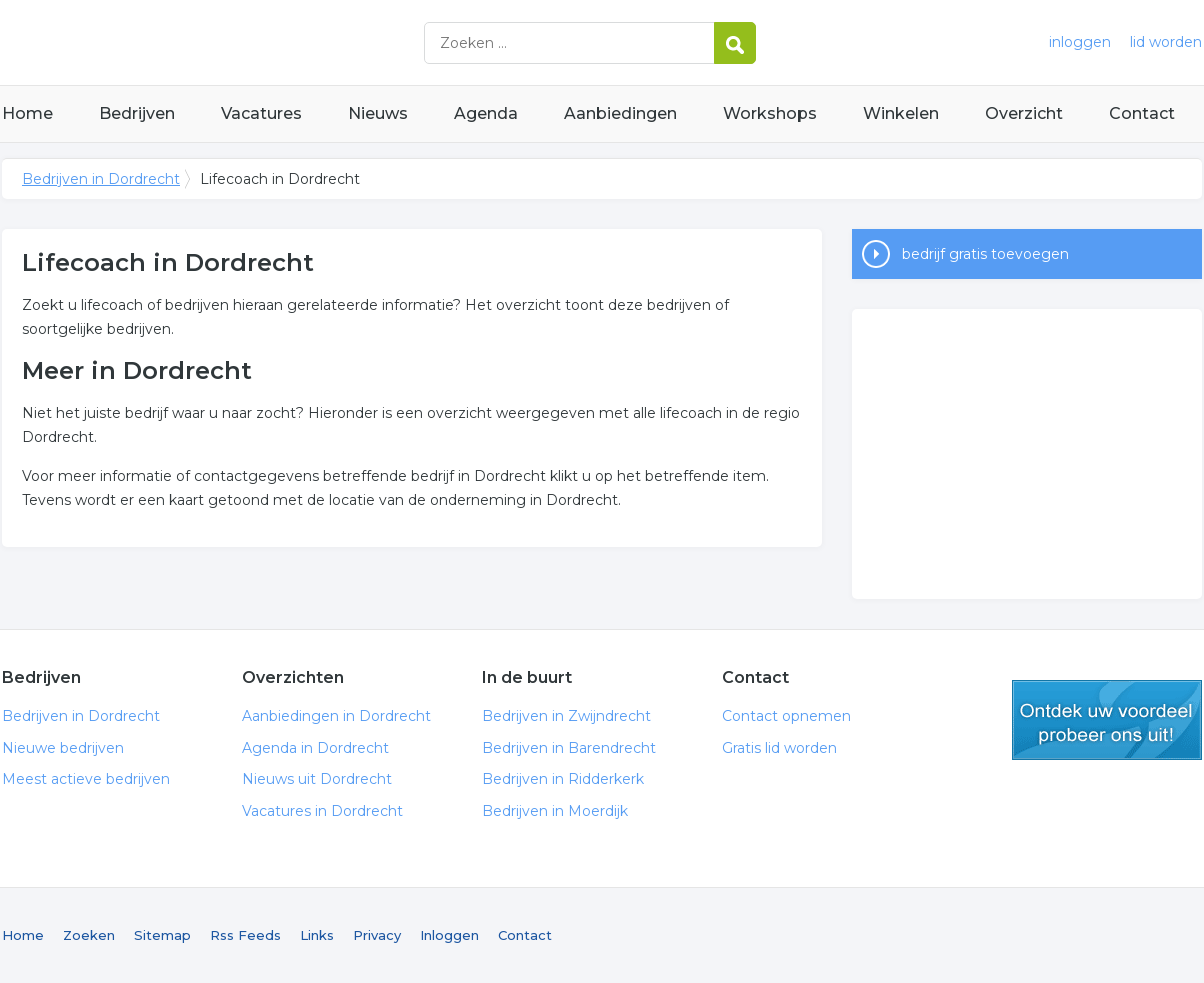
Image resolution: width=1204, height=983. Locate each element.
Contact (1142, 113)
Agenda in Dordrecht (315, 748)
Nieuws (378, 113)
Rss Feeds (245, 935)
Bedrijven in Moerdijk (555, 811)
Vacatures (261, 113)
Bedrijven (137, 113)
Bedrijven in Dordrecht (252, 42)
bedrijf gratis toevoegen (985, 254)
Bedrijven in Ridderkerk (563, 779)
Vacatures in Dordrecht (322, 811)
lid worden (1166, 42)
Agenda (486, 113)
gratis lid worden (1107, 720)
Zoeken (89, 935)
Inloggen (449, 935)
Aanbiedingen (620, 113)
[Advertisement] (1027, 454)
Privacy (377, 935)
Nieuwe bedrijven (63, 748)
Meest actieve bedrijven (86, 779)
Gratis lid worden (779, 748)
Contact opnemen (786, 716)
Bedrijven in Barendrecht (569, 748)
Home (27, 113)
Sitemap (162, 935)
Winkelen (901, 113)
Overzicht (1024, 113)
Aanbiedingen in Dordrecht (336, 716)
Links (317, 935)
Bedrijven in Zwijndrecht (566, 716)
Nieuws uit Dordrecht (317, 779)
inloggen (1080, 42)
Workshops (770, 113)
